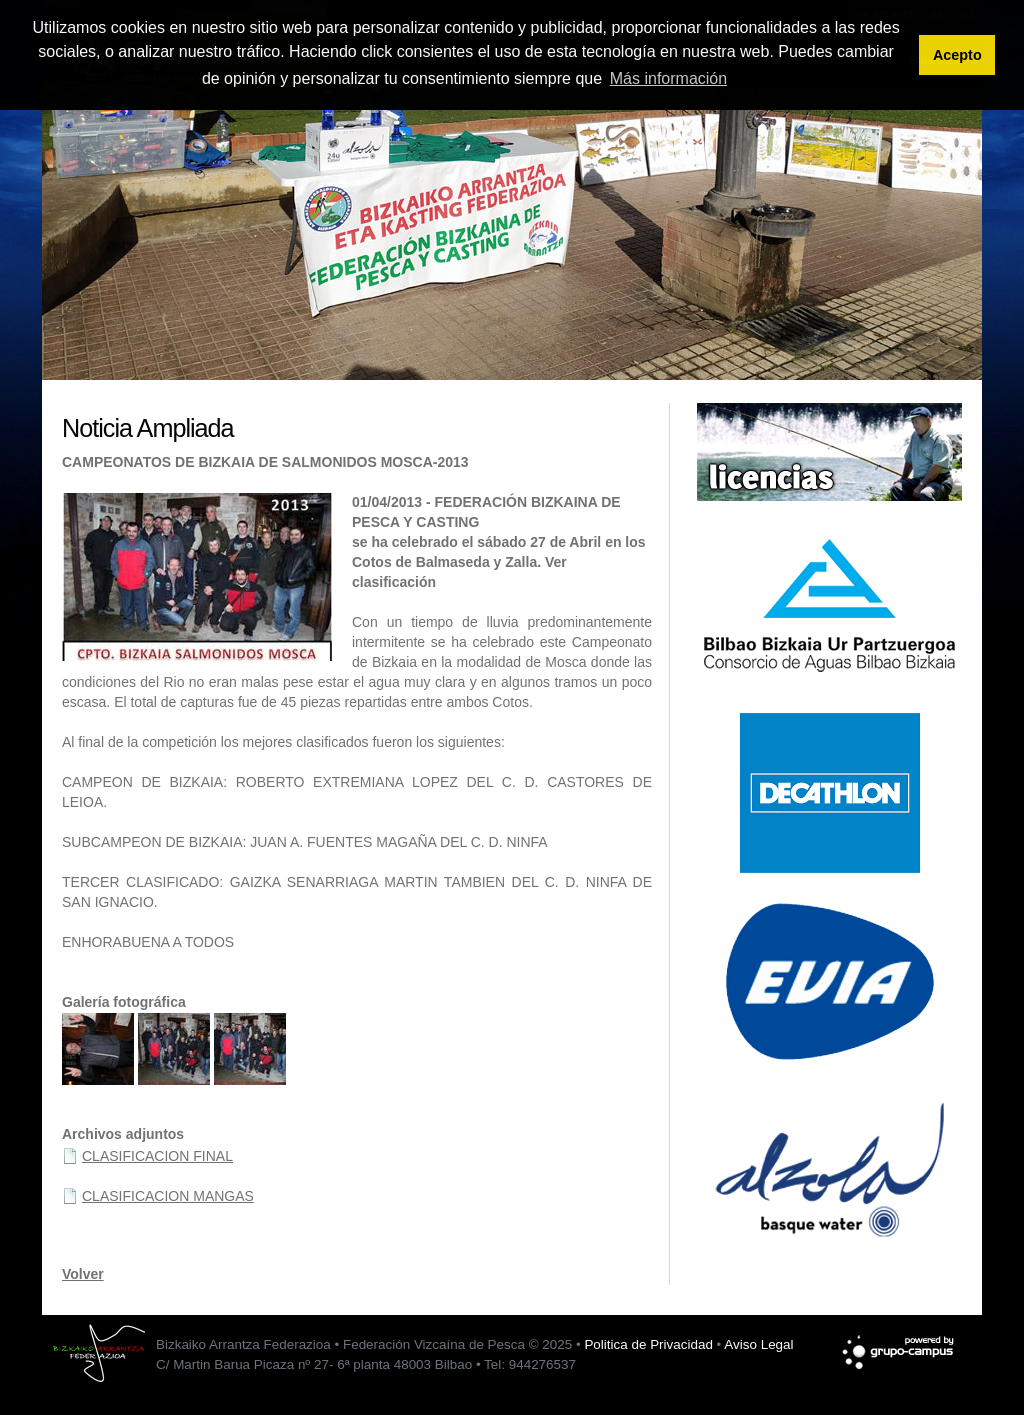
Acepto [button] (957, 55)
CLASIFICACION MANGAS (168, 1196)
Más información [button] (668, 78)
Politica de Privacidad (648, 1344)
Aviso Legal (758, 1344)
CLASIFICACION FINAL (157, 1156)
